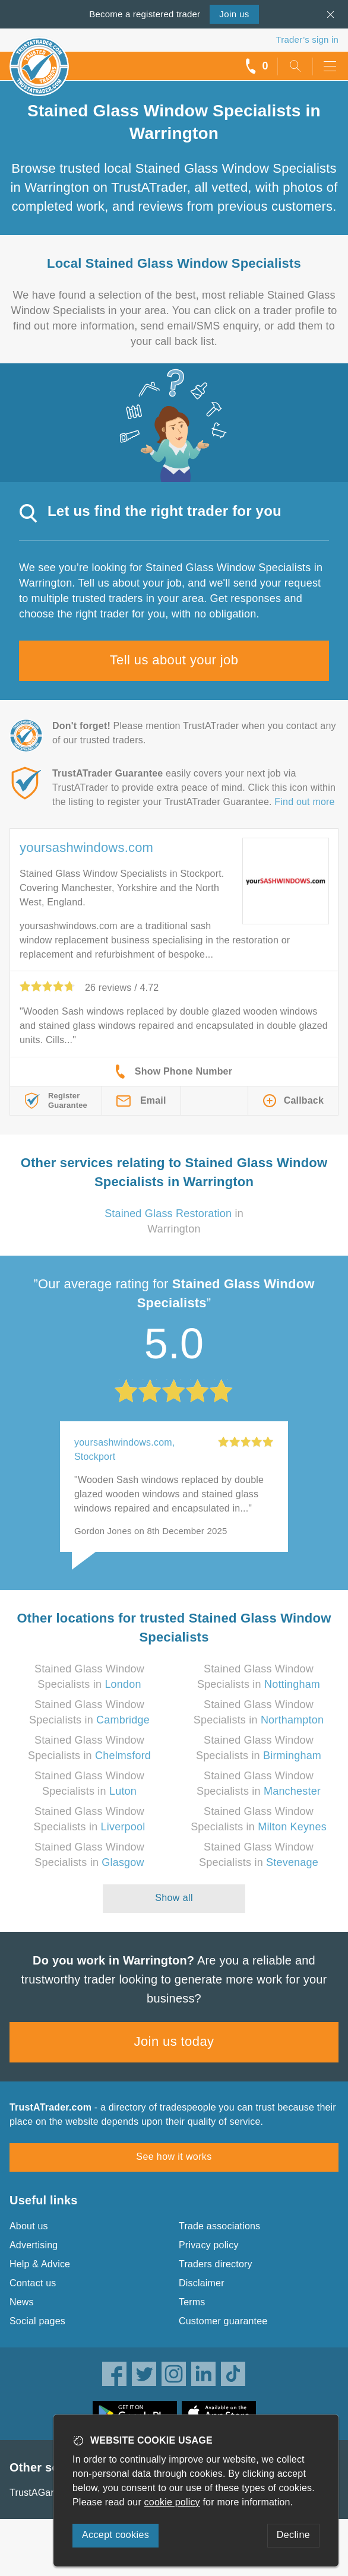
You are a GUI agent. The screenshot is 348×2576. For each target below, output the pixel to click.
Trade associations (219, 2226)
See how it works (173, 2157)
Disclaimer (201, 2283)
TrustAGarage (40, 2493)
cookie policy (172, 2502)
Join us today (174, 2041)
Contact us (33, 2283)
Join (234, 14)
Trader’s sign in (307, 39)
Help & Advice (40, 2264)
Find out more (304, 802)
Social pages (37, 2321)
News (22, 2302)
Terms (192, 2302)
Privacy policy (209, 2245)
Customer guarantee (223, 2321)
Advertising (34, 2245)
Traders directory (215, 2264)
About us (29, 2226)
